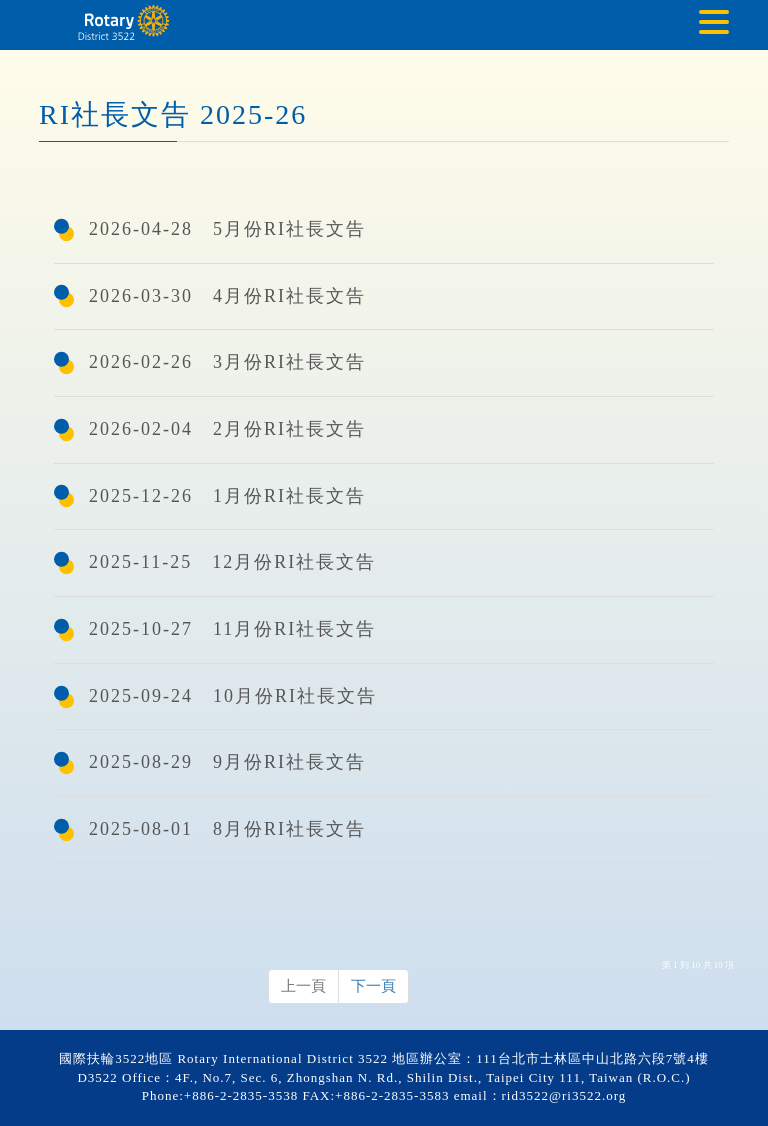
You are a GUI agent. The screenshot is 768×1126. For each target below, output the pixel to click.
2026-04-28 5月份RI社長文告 (227, 229)
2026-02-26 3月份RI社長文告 (227, 362)
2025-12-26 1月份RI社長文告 (227, 496)
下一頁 (373, 986)
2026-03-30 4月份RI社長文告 (227, 296)
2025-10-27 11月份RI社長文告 (232, 629)
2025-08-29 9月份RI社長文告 (227, 762)
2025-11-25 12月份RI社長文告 (232, 562)
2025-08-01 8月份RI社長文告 (227, 829)
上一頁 (303, 986)
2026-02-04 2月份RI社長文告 (227, 429)
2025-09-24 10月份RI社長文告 (233, 696)
